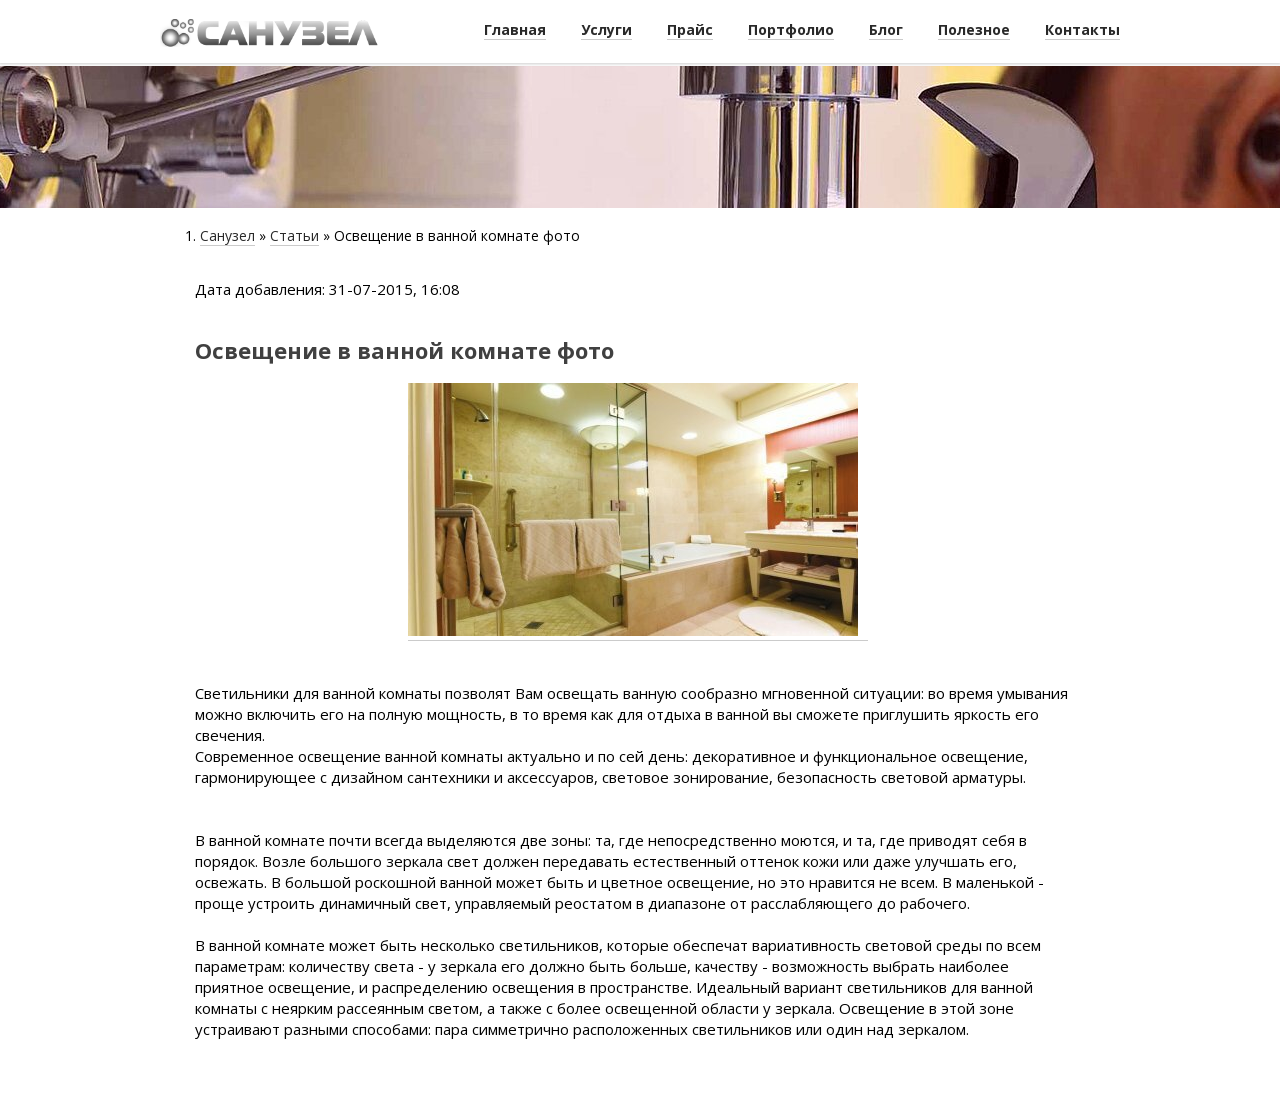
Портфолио (791, 29)
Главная (515, 29)
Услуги (606, 29)
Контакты (1082, 29)
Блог (886, 29)
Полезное (974, 29)
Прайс (690, 29)
